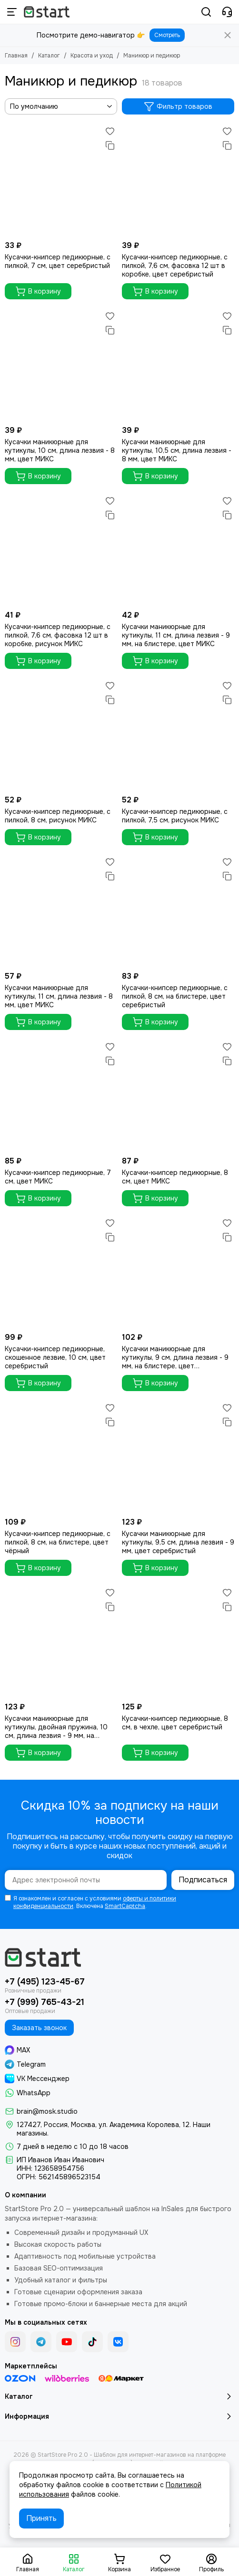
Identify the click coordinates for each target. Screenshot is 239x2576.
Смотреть (167, 35)
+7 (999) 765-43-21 (44, 2002)
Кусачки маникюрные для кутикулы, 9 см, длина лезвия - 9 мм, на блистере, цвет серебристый (175, 1357)
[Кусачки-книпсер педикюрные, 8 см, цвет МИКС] (178, 1096)
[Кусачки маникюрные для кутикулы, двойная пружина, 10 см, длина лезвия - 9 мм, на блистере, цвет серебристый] (61, 1641)
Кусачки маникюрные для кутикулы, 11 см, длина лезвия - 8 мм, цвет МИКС (59, 996)
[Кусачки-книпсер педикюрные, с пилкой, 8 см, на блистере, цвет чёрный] (61, 1457)
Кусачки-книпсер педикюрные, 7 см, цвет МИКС (58, 1176)
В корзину (38, 291)
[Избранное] (110, 131)
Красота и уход (91, 55)
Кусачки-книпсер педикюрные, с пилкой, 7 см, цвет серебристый (57, 261)
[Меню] (12, 12)
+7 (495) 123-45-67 (45, 1981)
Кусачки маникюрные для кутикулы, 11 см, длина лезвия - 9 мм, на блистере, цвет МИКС (176, 635)
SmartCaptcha (125, 1906)
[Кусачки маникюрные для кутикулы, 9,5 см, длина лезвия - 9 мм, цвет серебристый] (178, 1457)
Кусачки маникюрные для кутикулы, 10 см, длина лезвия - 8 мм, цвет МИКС (60, 450)
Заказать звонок (39, 2027)
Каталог (49, 55)
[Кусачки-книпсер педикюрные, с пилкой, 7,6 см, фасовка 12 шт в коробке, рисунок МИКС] (61, 550)
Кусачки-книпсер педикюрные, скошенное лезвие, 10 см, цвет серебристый (55, 1357)
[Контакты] (227, 12)
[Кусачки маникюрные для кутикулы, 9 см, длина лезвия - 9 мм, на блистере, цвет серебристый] (178, 1272)
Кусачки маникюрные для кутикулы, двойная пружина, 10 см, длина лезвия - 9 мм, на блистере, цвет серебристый (56, 1727)
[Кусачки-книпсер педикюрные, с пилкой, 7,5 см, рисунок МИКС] (178, 734)
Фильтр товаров (178, 106)
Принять (41, 2518)
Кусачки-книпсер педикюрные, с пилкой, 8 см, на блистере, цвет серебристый (175, 996)
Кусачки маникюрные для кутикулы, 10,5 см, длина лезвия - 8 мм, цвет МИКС (176, 450)
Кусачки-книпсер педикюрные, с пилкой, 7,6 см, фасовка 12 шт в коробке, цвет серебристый (175, 265)
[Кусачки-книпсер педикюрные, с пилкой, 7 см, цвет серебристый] (61, 180)
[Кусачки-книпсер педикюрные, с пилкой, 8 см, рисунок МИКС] (61, 734)
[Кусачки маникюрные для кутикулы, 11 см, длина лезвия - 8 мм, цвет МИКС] (61, 911)
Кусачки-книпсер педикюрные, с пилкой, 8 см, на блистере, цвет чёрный (57, 1542)
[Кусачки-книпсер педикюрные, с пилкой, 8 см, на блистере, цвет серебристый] (178, 911)
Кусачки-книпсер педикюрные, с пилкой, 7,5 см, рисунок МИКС (175, 815)
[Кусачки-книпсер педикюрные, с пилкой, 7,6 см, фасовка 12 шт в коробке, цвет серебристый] (178, 180)
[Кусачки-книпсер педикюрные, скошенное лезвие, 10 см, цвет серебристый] (61, 1272)
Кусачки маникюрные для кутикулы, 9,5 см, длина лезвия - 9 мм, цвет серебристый (178, 1542)
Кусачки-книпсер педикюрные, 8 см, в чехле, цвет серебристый (175, 1722)
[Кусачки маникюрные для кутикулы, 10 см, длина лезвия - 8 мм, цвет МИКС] (61, 365)
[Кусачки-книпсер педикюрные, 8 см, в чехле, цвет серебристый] (178, 1641)
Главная (16, 55)
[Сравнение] (110, 145)
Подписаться (203, 1880)
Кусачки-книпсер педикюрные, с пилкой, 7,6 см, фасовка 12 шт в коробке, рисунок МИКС (57, 635)
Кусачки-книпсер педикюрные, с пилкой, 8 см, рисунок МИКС (57, 815)
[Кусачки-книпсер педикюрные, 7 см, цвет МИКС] (61, 1096)
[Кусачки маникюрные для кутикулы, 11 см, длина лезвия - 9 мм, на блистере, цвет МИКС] (178, 550)
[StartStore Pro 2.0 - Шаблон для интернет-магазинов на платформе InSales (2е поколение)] (47, 12)
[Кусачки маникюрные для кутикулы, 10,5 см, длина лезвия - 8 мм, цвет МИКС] (178, 365)
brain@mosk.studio (47, 2111)
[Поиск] (206, 12)
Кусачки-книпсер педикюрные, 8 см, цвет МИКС (175, 1176)
